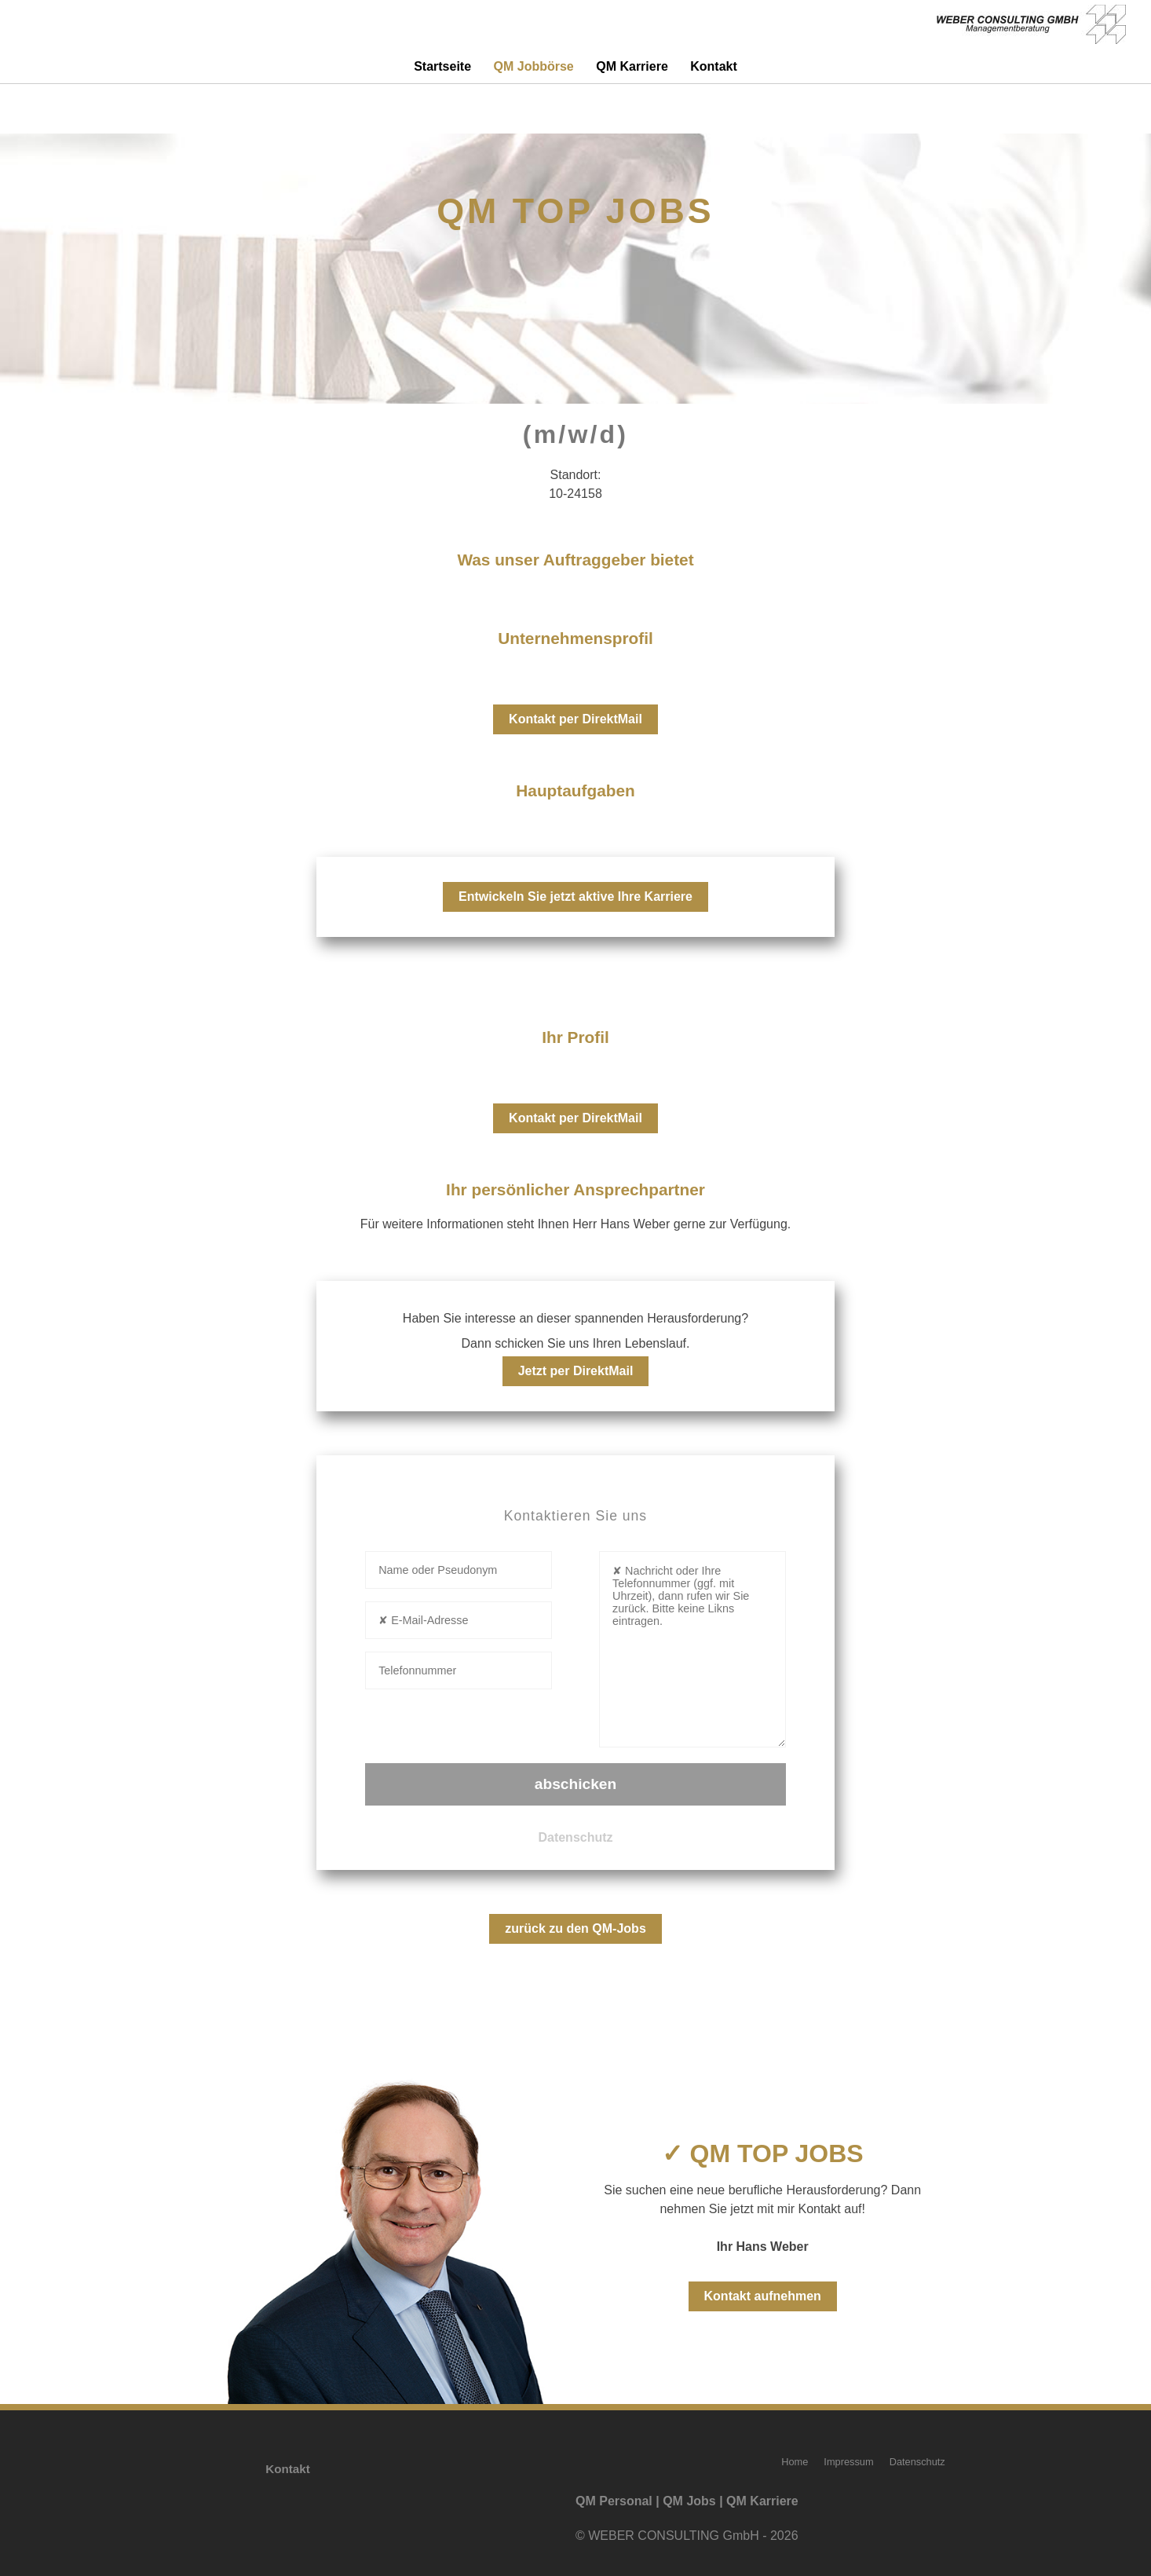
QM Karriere (632, 66)
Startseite (442, 66)
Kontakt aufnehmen (762, 2296)
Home (794, 2462)
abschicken (576, 1784)
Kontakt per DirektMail (575, 719)
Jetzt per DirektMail (576, 1371)
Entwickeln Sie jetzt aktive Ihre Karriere (575, 896)
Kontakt (713, 66)
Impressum (848, 2462)
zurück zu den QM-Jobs (575, 1928)
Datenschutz (575, 1837)
